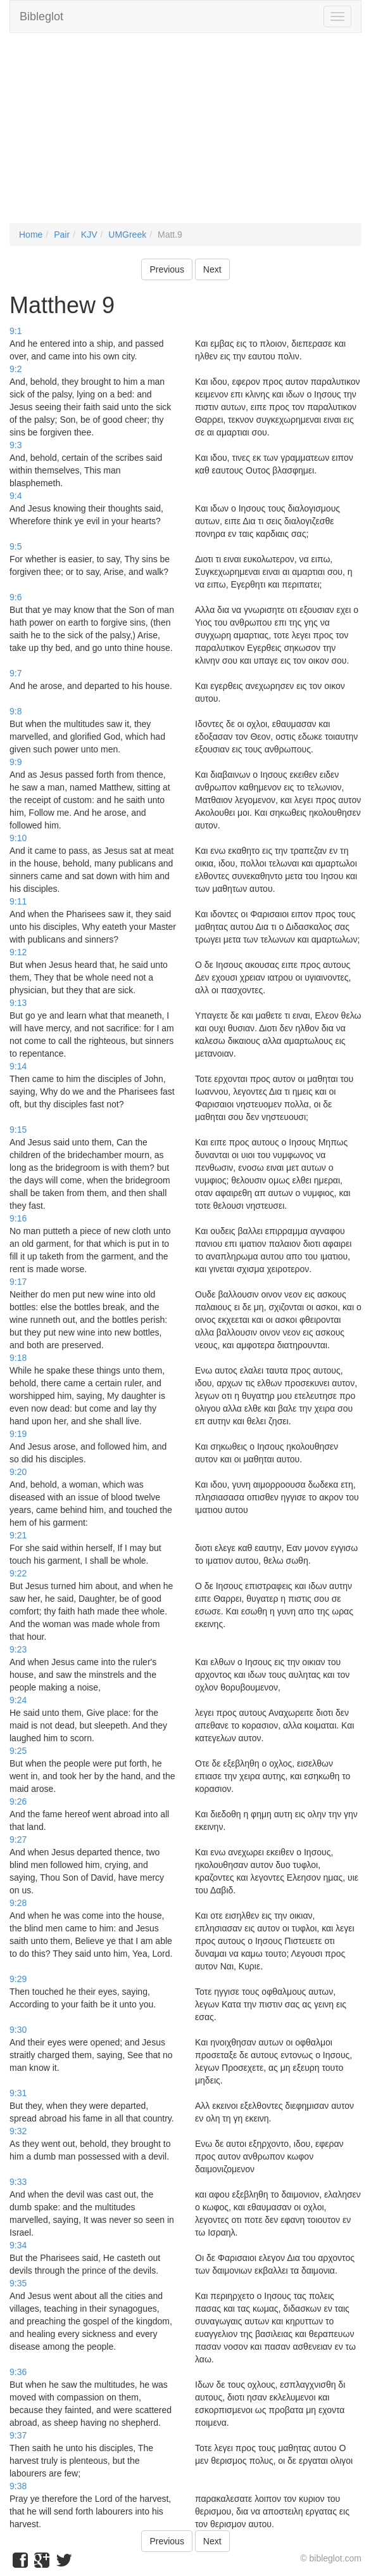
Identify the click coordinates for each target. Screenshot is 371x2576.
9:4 (15, 496)
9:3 (15, 445)
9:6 (15, 597)
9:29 (18, 1979)
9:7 (15, 673)
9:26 (18, 1801)
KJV (89, 234)
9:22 (18, 1573)
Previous (166, 269)
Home (30, 234)
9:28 (18, 1903)
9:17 (18, 1282)
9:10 (18, 838)
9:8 (15, 711)
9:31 (18, 2093)
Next (212, 269)
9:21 (18, 1535)
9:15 (18, 1129)
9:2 (15, 369)
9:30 (18, 2030)
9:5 (15, 546)
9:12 (18, 952)
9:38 (18, 2486)
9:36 (18, 2372)
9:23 (18, 1649)
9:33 (18, 2182)
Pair (62, 234)
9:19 (18, 1434)
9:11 (18, 901)
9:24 (18, 1700)
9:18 (18, 1358)
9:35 (18, 2283)
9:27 (18, 1839)
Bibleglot (41, 16)
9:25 (18, 1751)
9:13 (18, 1003)
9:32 (18, 2131)
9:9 (15, 762)
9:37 (18, 2435)
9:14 (18, 1066)
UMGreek (127, 234)
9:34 (18, 2245)
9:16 (18, 1218)
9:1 (15, 331)
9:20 (18, 1472)
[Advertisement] (185, 134)
